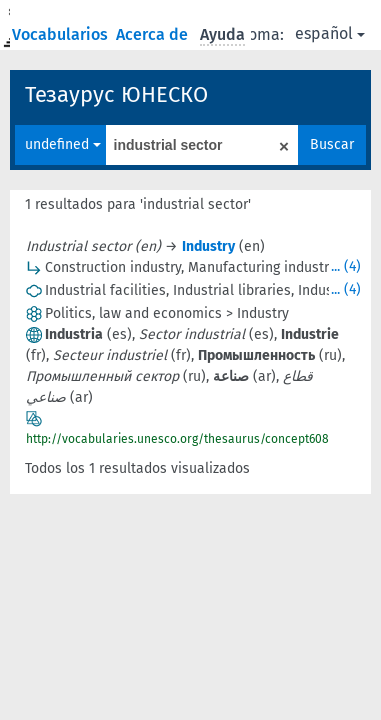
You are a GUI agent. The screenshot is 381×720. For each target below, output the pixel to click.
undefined (63, 144)
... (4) (346, 266)
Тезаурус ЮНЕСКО (116, 94)
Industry (208, 246)
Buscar (332, 144)
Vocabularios (62, 34)
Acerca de (154, 34)
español (330, 33)
